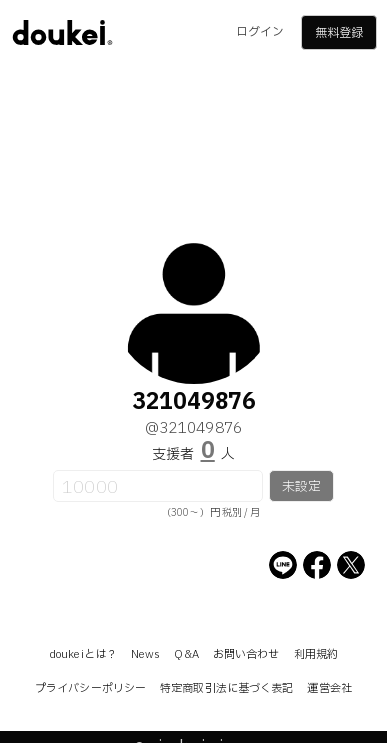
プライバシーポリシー (90, 688)
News (145, 654)
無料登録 (339, 33)
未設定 (301, 487)
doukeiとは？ (83, 654)
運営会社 (329, 688)
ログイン (260, 32)
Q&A (186, 654)
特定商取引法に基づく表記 (226, 688)
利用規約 (316, 654)
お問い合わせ (246, 654)
